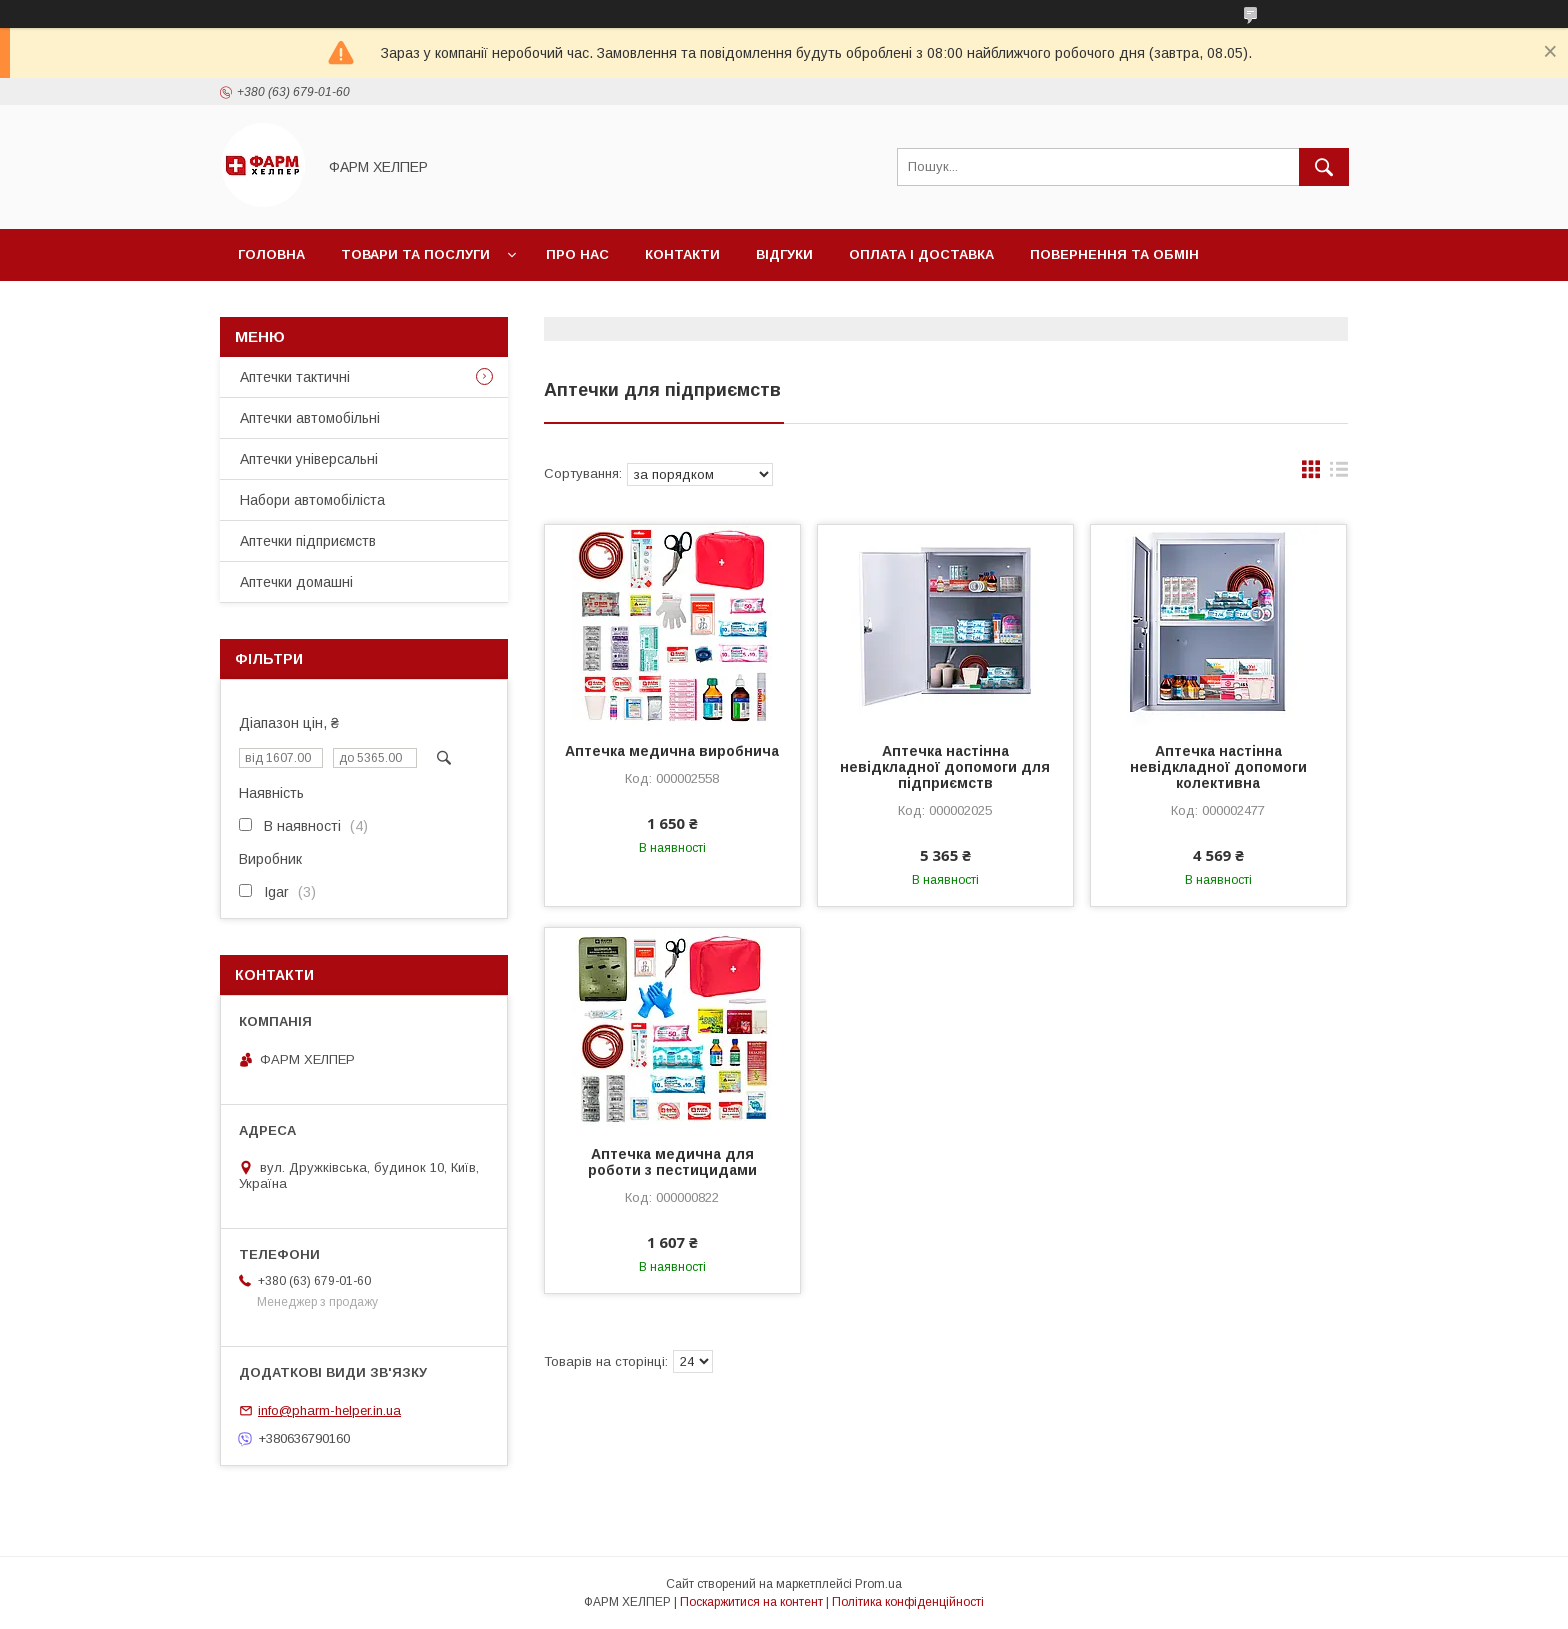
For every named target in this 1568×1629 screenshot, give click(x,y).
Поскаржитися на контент (751, 1602)
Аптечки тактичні (295, 377)
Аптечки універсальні (309, 459)
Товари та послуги (415, 254)
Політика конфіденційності (908, 1602)
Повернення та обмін (1114, 254)
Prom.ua (878, 1584)
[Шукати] (1324, 167)
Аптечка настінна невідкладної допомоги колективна (1218, 767)
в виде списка (1339, 474)
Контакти (682, 254)
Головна (271, 254)
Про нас (577, 254)
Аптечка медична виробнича (672, 751)
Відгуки (784, 254)
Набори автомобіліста (312, 500)
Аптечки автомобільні (310, 418)
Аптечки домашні (296, 582)
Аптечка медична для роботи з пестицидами (672, 1162)
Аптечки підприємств (308, 541)
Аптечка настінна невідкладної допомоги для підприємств (945, 767)
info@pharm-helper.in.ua (329, 1410)
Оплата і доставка (921, 254)
